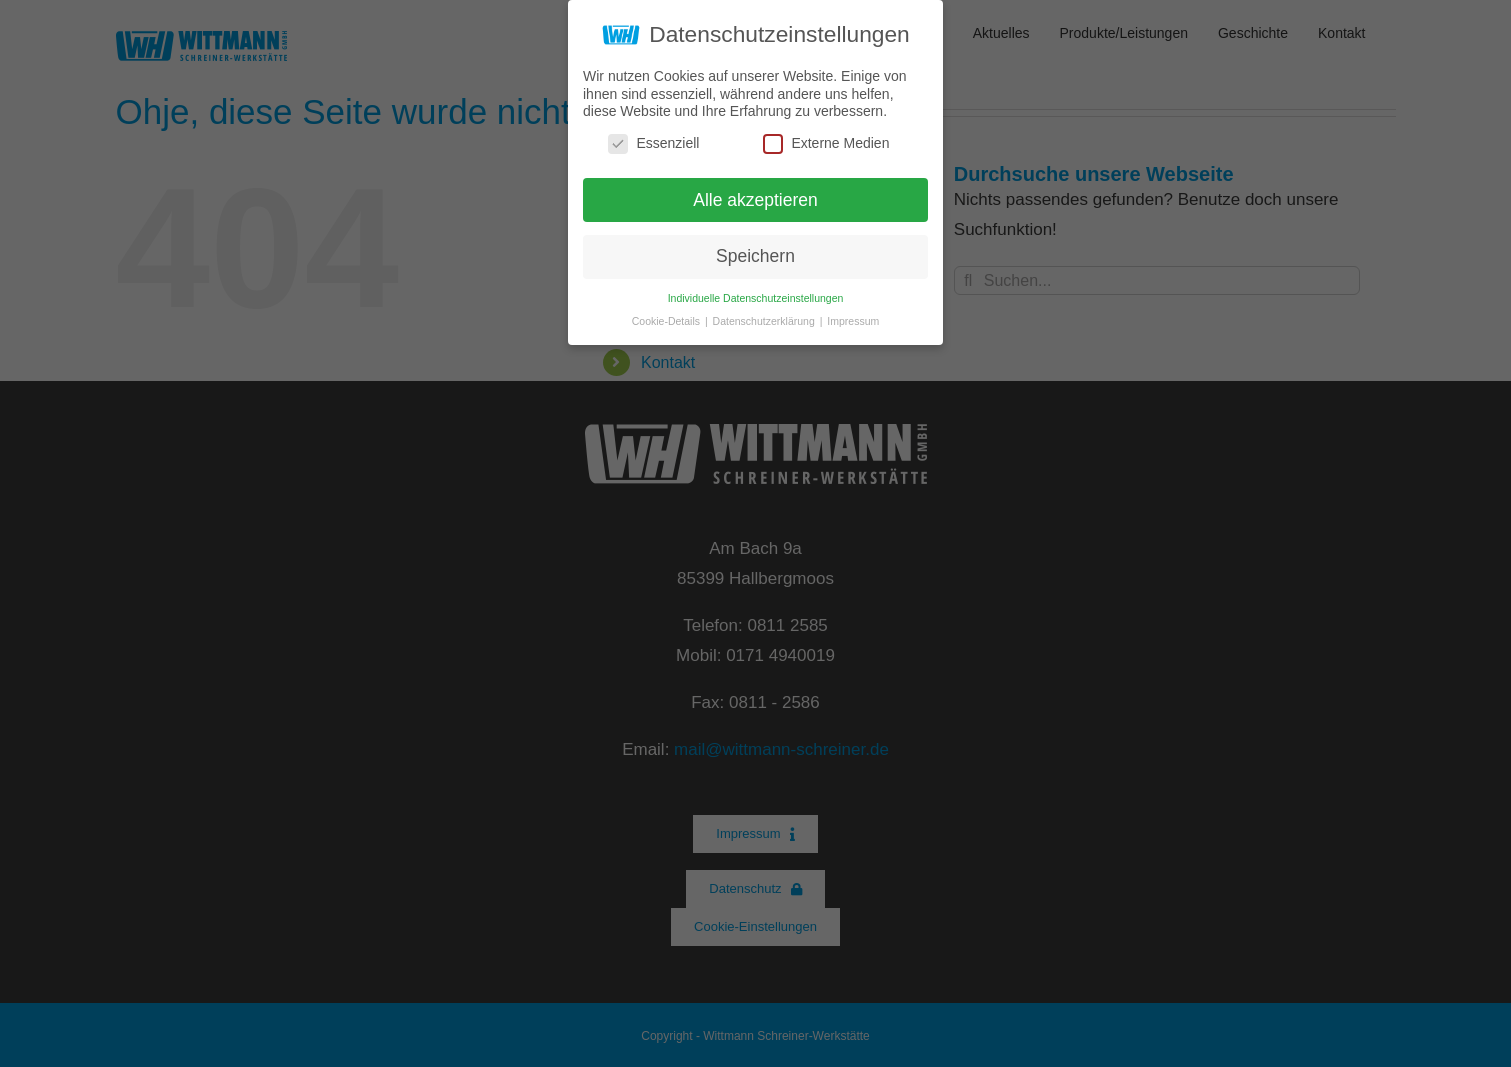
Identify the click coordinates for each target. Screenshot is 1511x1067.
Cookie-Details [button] (667, 321)
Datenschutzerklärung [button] (765, 321)
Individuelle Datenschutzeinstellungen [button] (756, 298)
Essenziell (653, 143)
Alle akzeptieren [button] (755, 199)
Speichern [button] (755, 256)
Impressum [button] (853, 321)
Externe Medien (826, 143)
